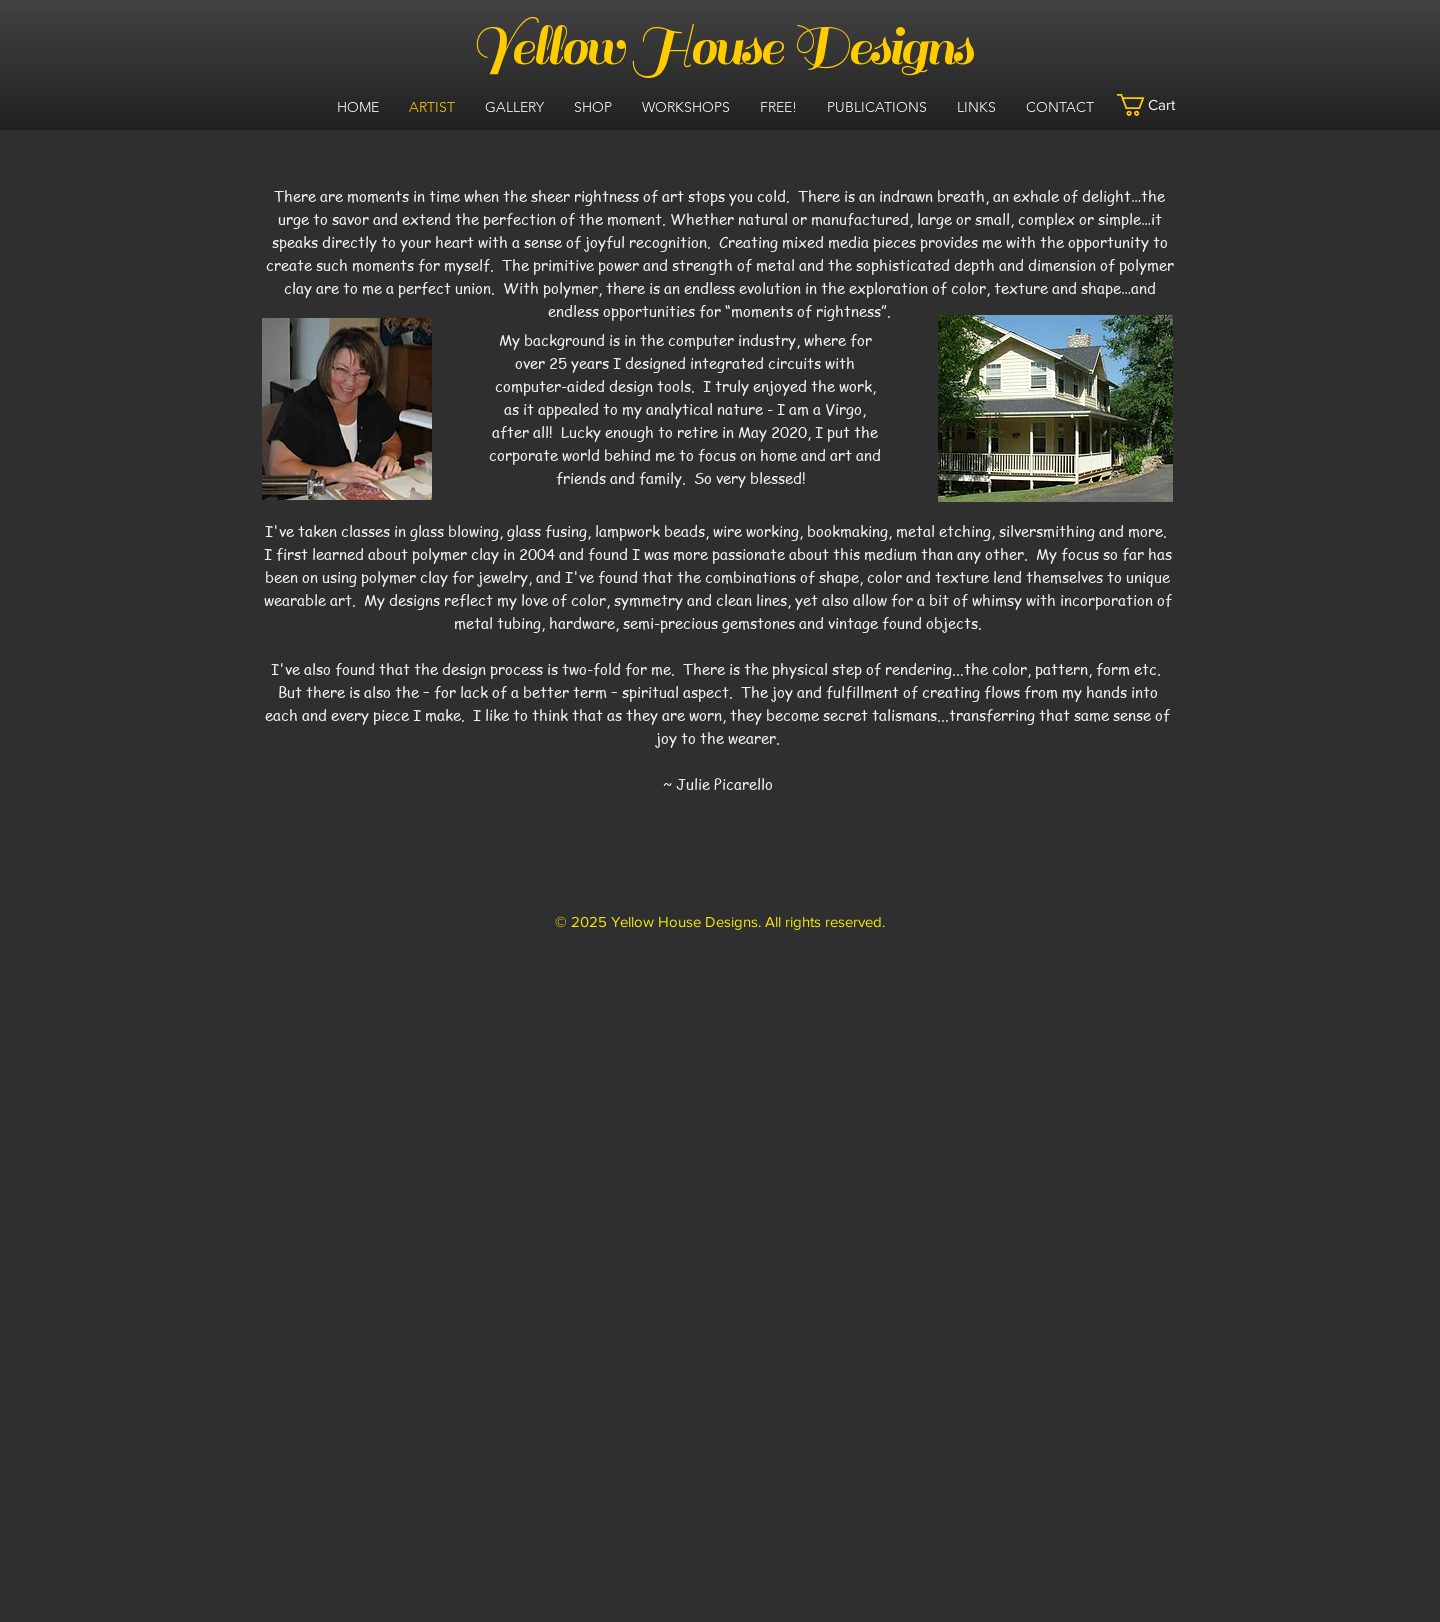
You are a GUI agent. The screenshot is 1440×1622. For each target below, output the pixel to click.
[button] (1158, 105)
